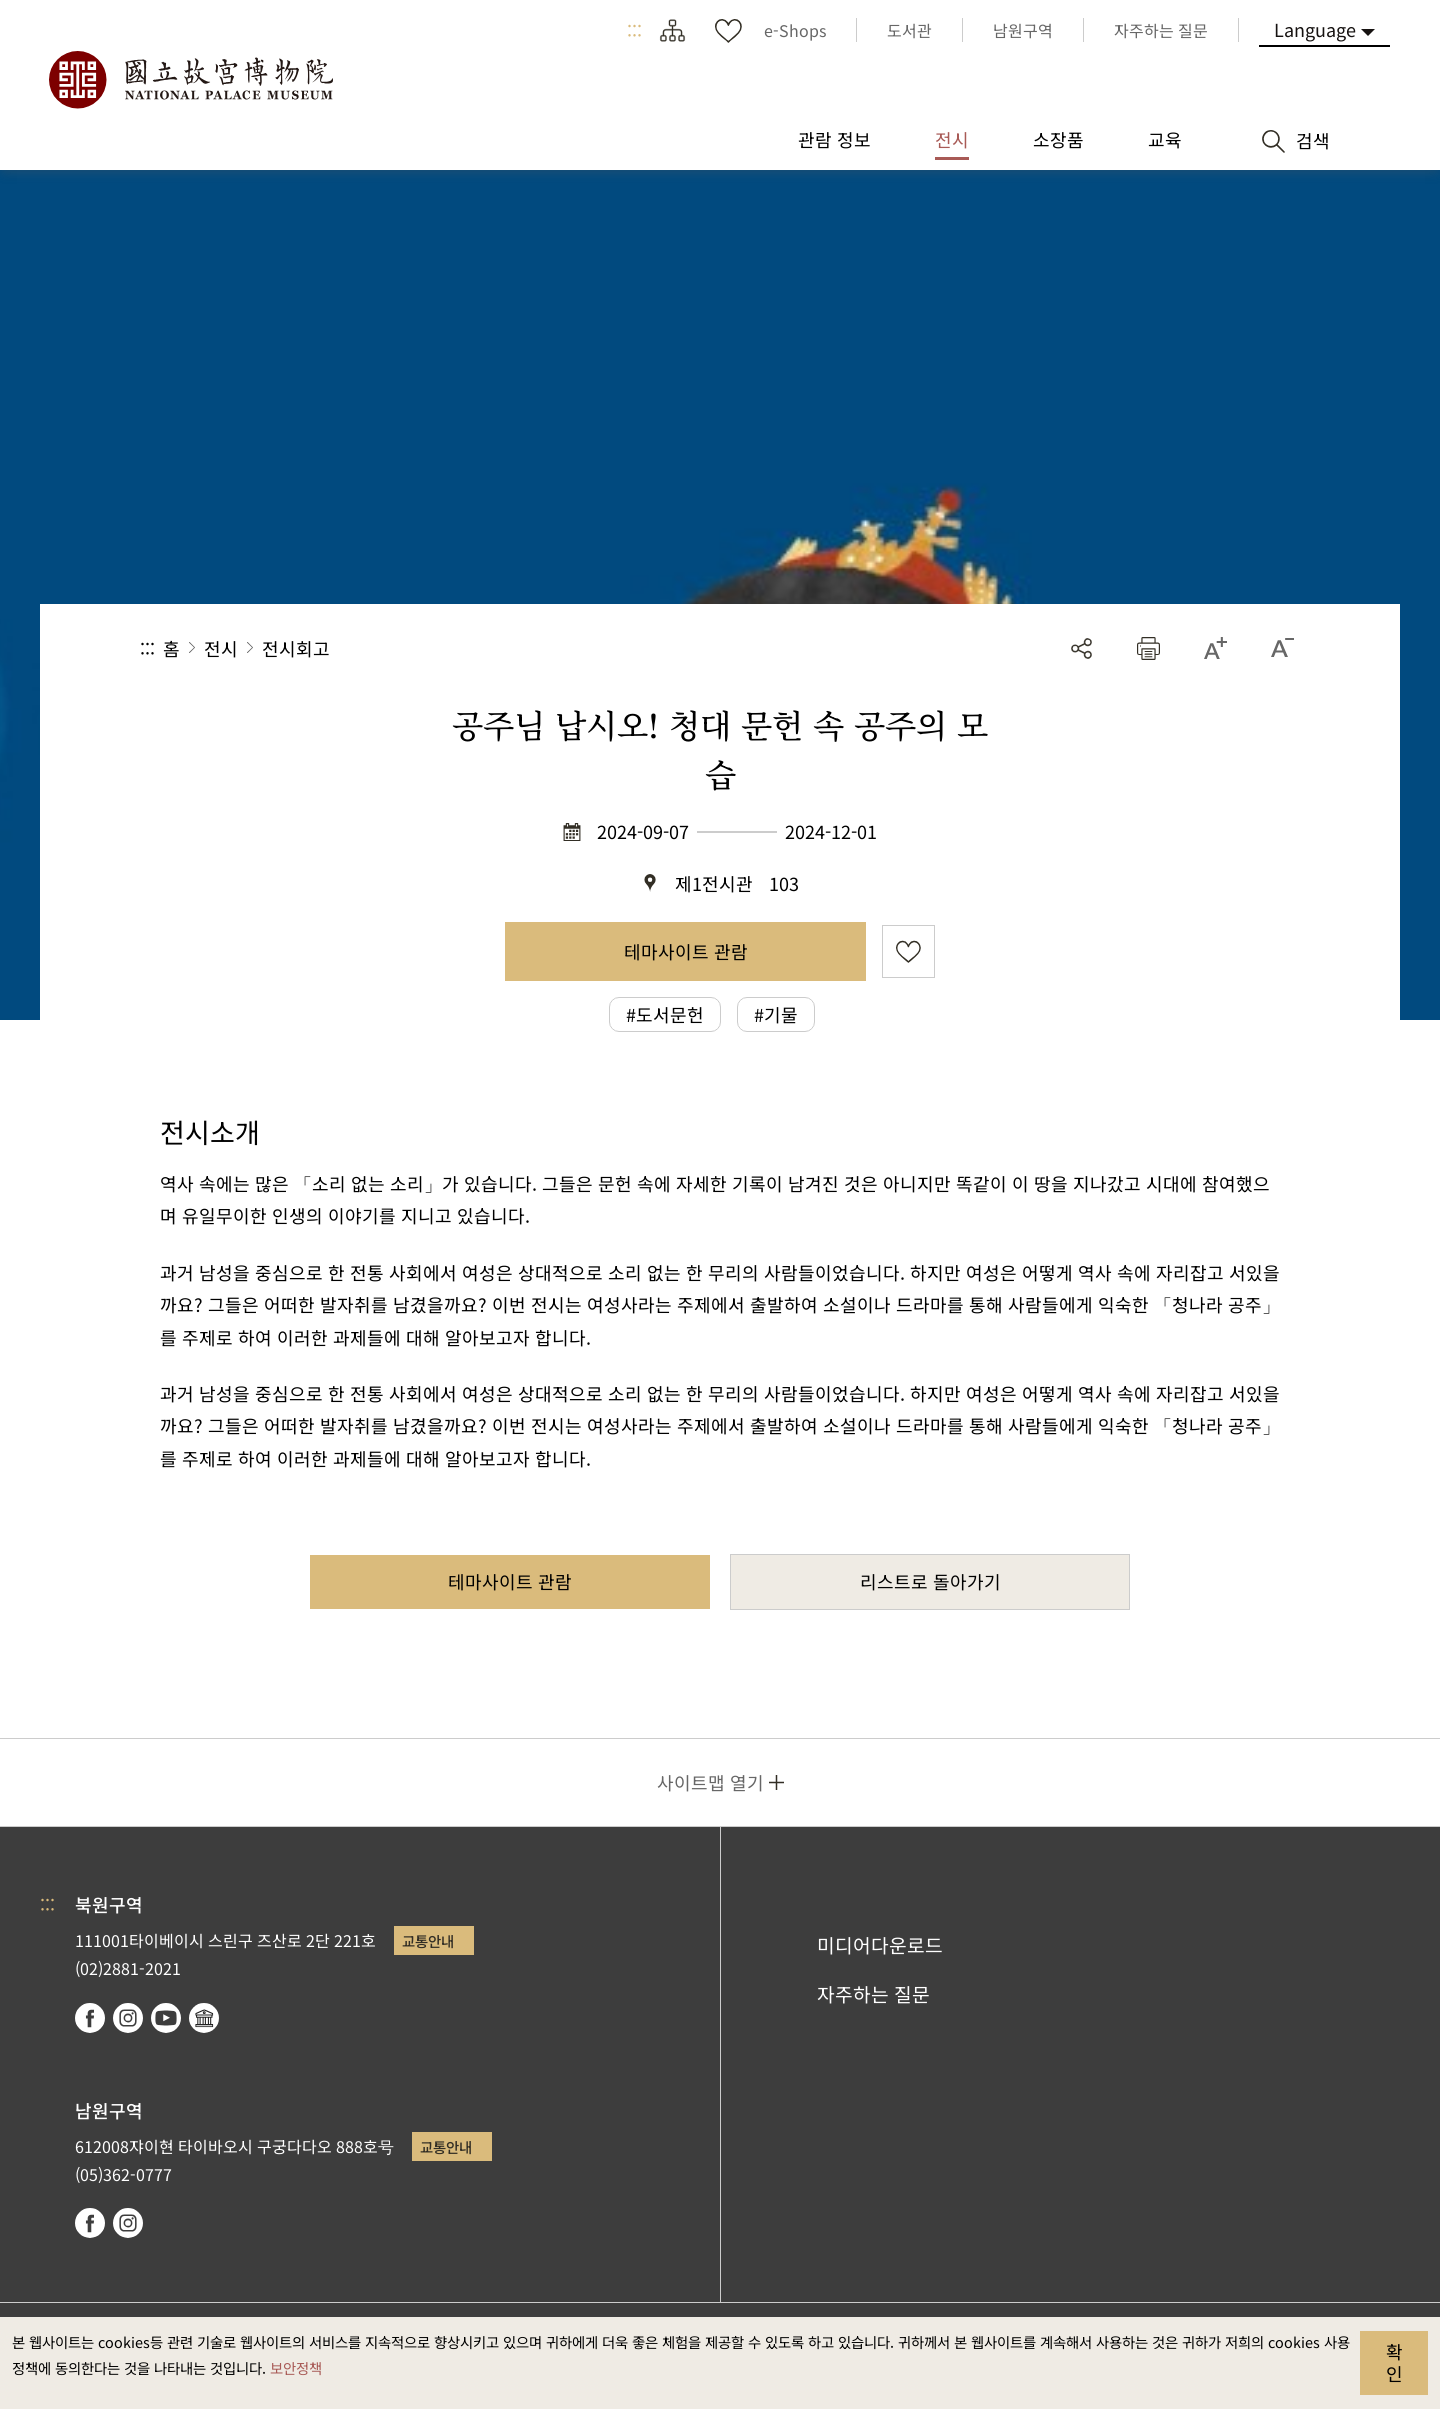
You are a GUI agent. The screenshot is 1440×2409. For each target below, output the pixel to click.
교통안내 (428, 1940)
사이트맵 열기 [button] (710, 1782)
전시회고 (296, 648)
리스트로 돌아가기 (930, 1581)
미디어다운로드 (880, 1945)
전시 (221, 648)
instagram (128, 2018)
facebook (90, 2018)
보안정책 (296, 2367)
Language (1315, 29)
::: (634, 30)
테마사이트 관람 (686, 951)
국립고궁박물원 (190, 80)
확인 (1394, 2362)
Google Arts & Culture (204, 2018)
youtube (166, 2018)
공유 (1081, 648)
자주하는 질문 (873, 1994)
